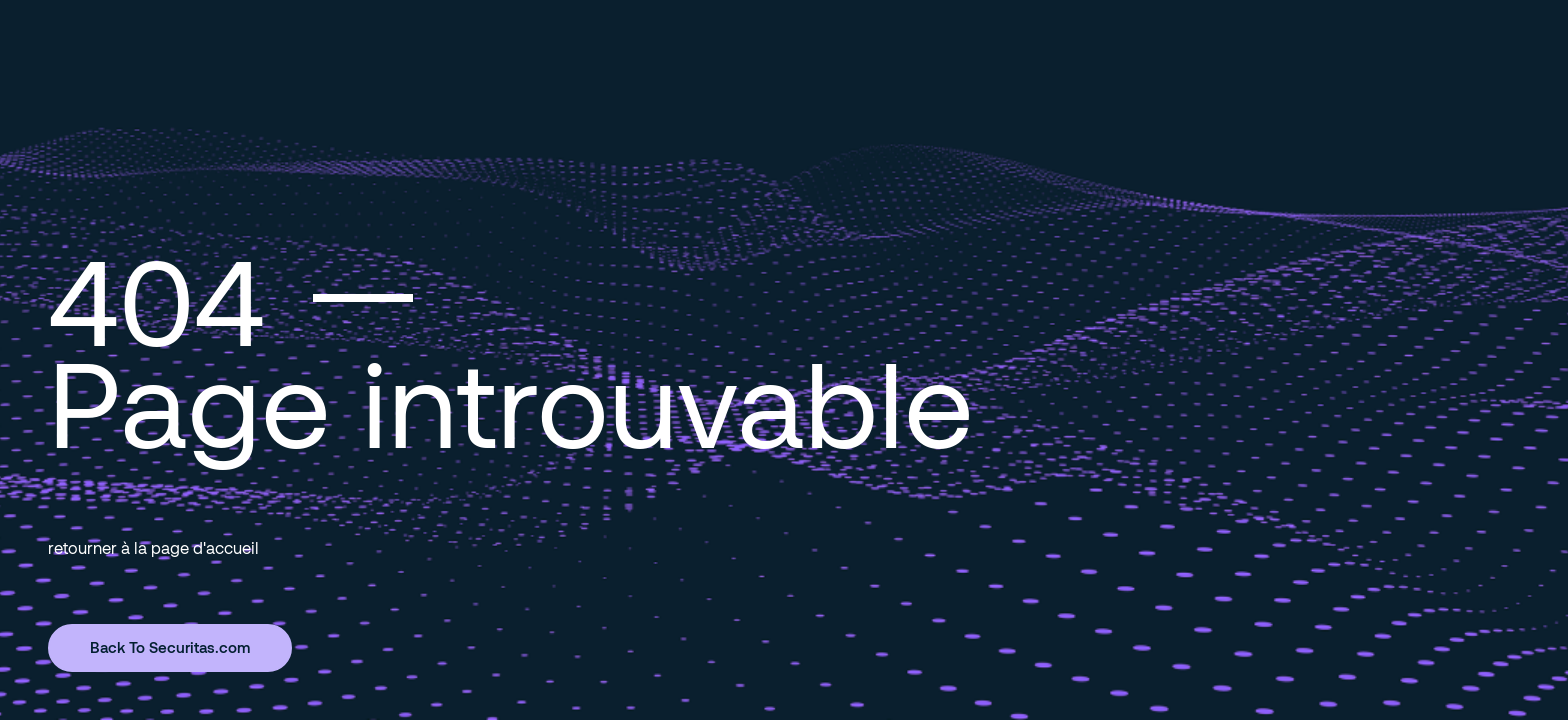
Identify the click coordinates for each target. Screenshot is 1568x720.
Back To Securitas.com (170, 647)
